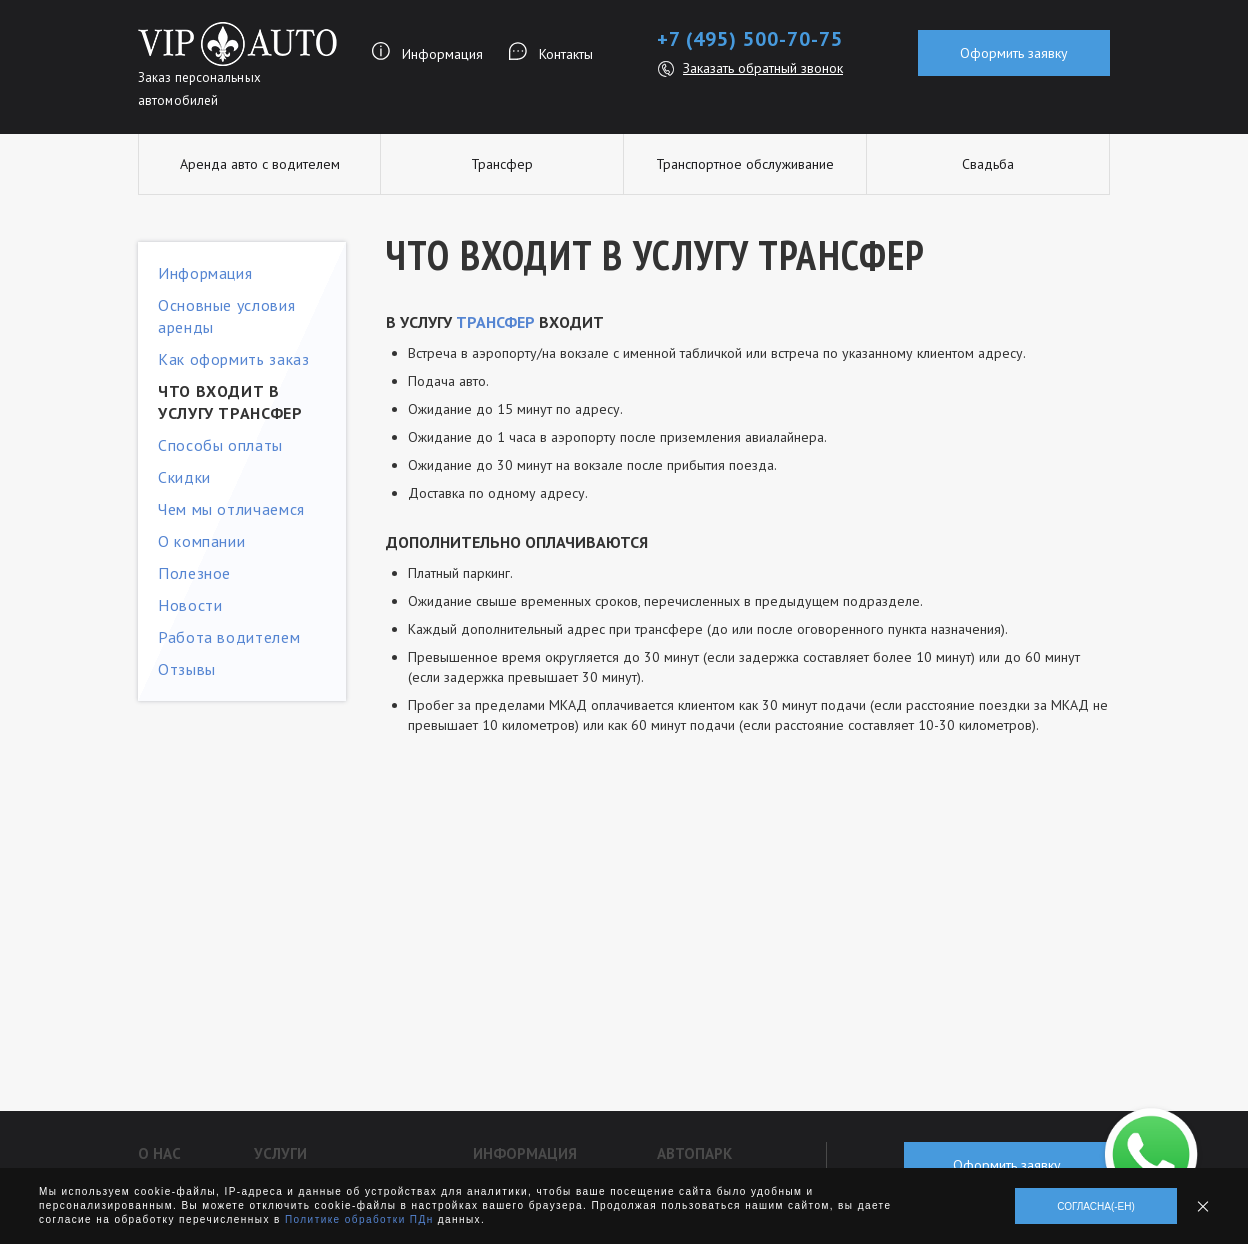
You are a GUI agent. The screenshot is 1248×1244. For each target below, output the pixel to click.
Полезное (194, 573)
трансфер (495, 322)
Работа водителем (229, 637)
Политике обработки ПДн (359, 1219)
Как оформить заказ (234, 359)
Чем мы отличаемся (231, 509)
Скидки (184, 477)
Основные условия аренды (226, 316)
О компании (201, 541)
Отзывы (187, 669)
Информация (442, 54)
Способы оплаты (220, 445)
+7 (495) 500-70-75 (750, 39)
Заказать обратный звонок (763, 68)
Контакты (566, 54)
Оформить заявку (1014, 53)
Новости (190, 605)
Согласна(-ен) (1096, 1206)
